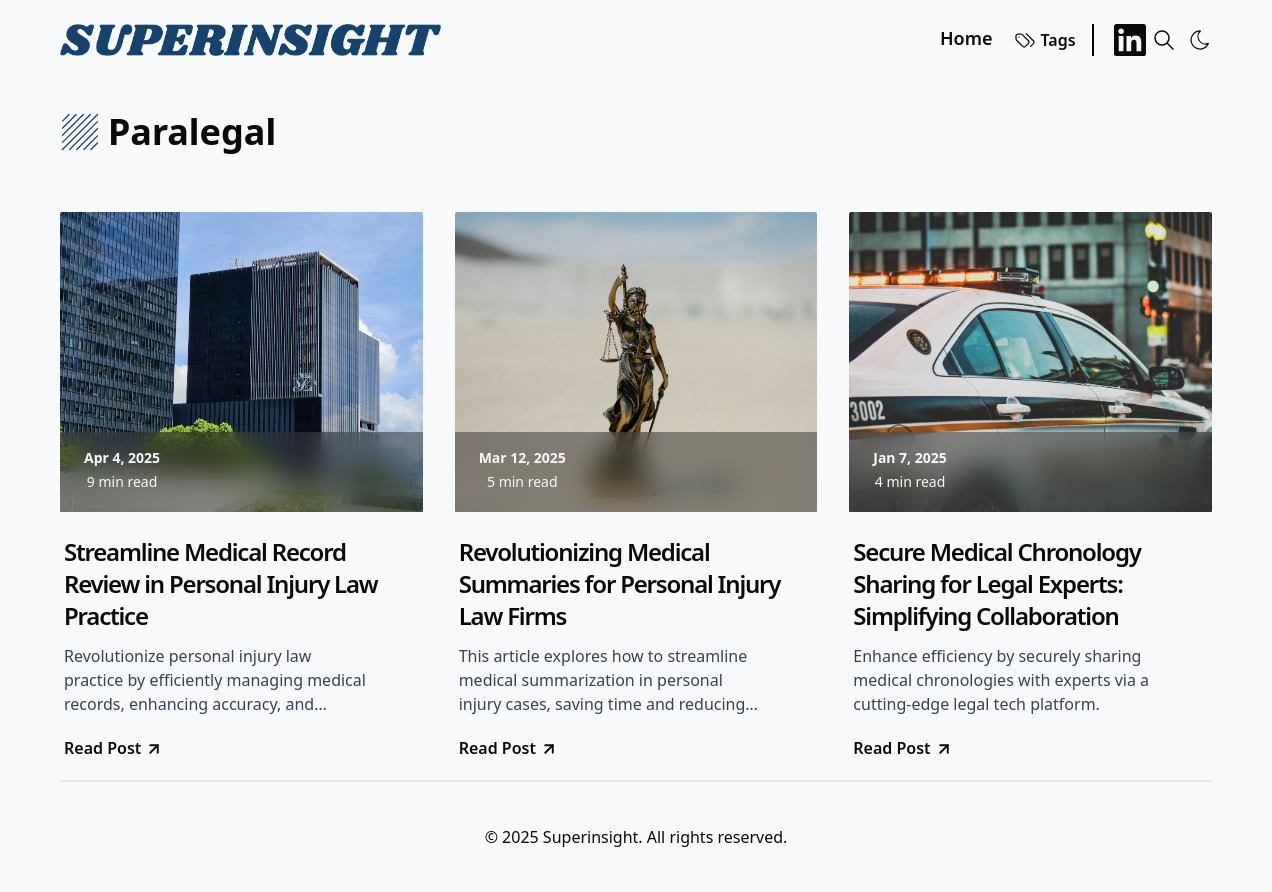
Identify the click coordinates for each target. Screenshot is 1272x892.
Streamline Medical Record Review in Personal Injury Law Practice (221, 584)
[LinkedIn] (1130, 40)
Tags (1044, 40)
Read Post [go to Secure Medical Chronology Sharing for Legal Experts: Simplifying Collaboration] (902, 748)
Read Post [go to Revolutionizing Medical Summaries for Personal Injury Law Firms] (508, 748)
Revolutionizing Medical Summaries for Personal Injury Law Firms (620, 584)
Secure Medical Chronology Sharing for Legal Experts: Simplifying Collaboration (996, 584)
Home (966, 38)
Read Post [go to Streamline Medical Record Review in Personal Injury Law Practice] (113, 748)
